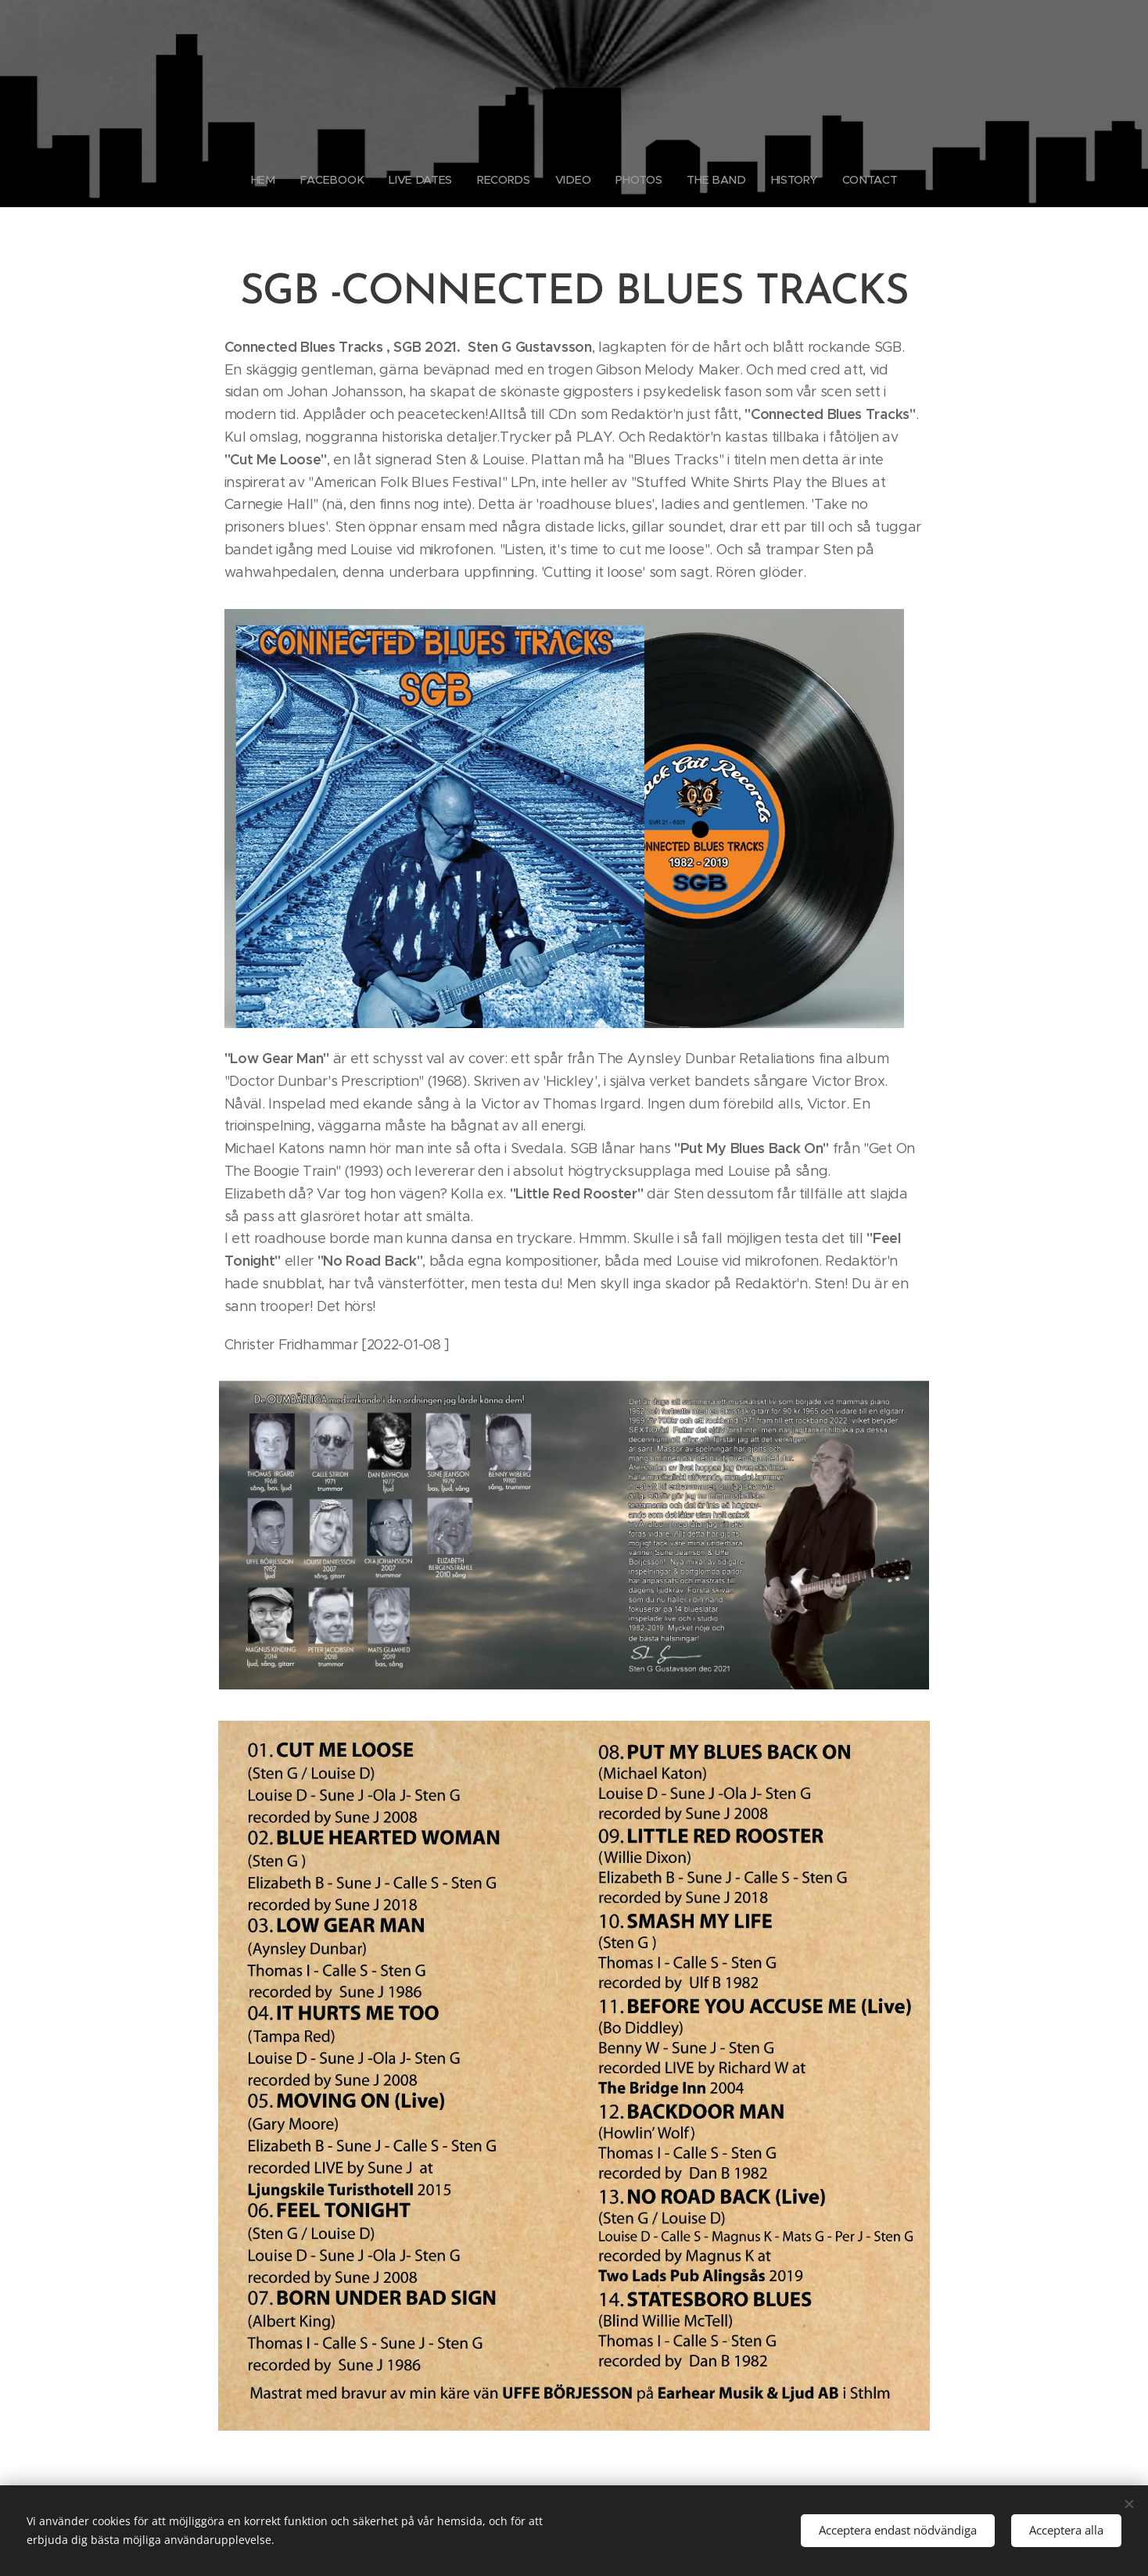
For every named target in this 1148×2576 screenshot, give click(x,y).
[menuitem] (271, 179)
